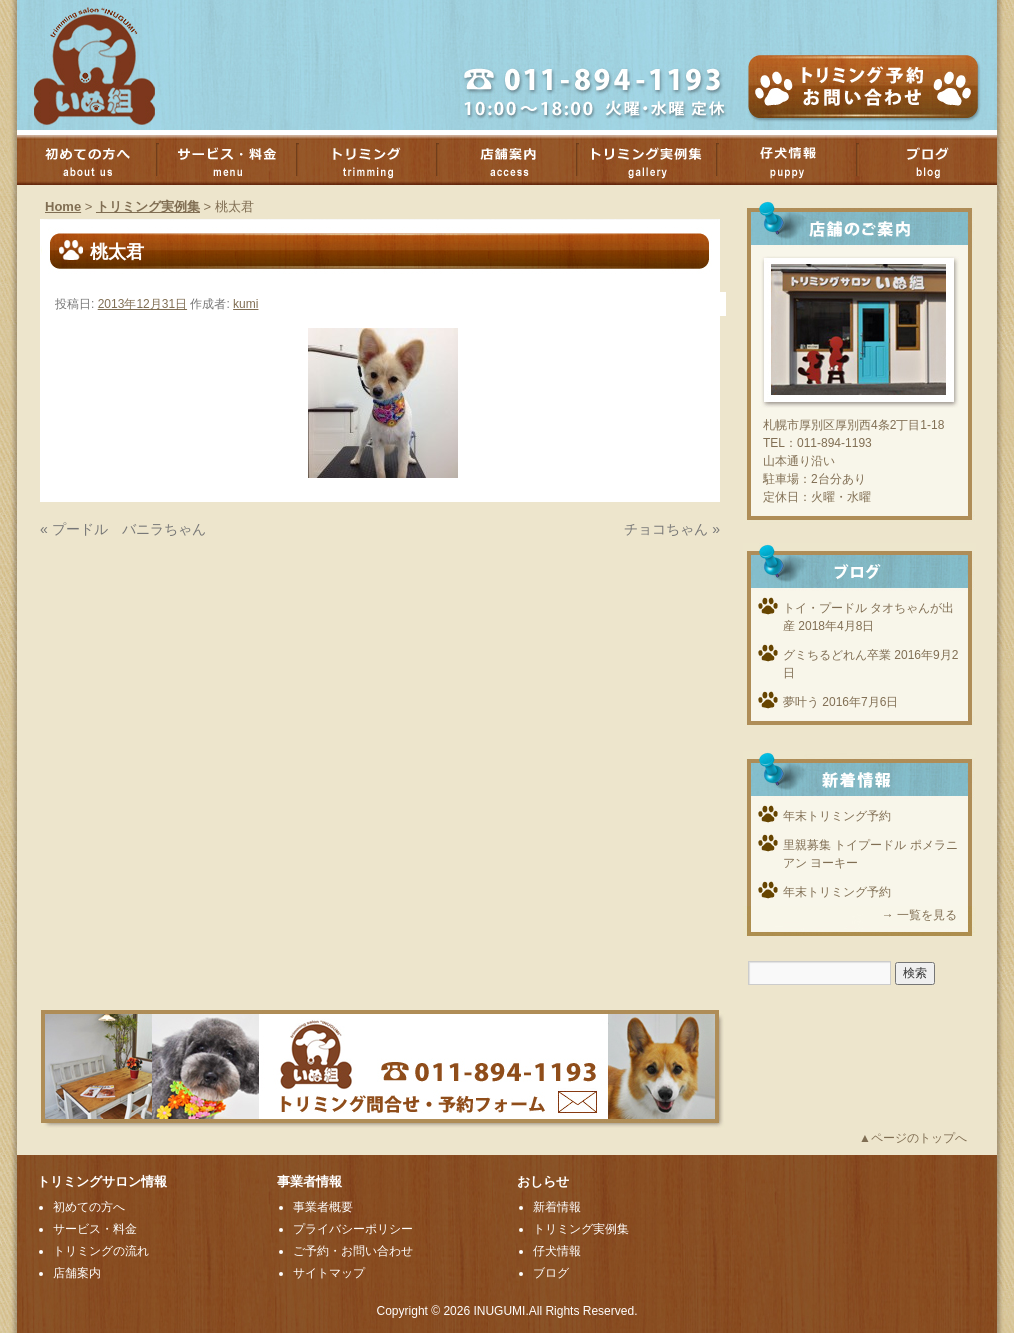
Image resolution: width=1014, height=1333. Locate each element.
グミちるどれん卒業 (837, 655)
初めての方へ (97, 160)
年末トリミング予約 (837, 816)
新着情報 (557, 1207)
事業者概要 (323, 1207)
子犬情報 (797, 160)
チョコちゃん (666, 529)
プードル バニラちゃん (129, 529)
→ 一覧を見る (919, 915)
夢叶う (801, 702)
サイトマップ (329, 1273)
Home (63, 206)
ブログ (551, 1273)
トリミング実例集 (657, 160)
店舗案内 (517, 160)
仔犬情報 (557, 1251)
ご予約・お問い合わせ (353, 1251)
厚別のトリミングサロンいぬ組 (112, 65)
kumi (245, 304)
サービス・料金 (237, 160)
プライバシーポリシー (353, 1229)
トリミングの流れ (101, 1251)
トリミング (377, 160)
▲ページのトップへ (913, 1138)
